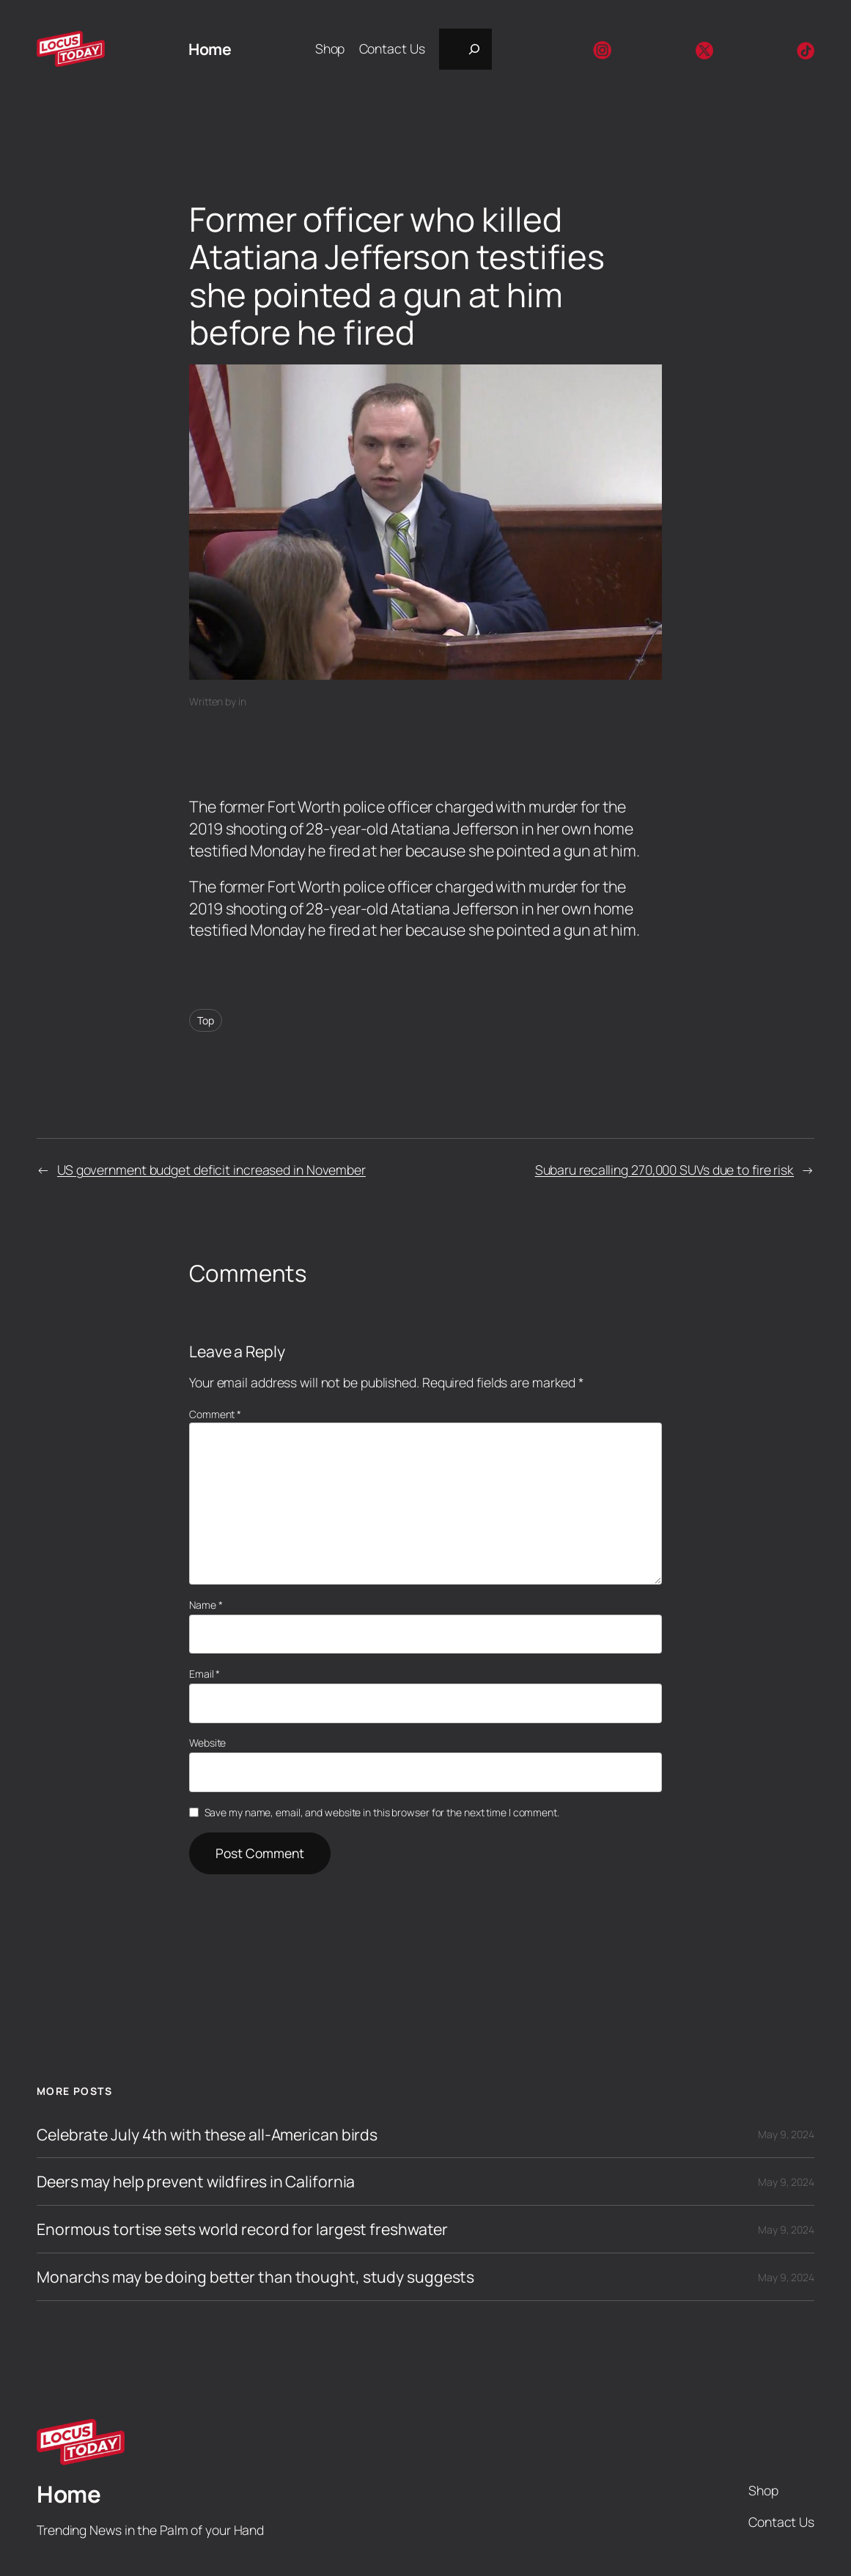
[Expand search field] (465, 49)
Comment (215, 1414)
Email (204, 1674)
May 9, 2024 (786, 2134)
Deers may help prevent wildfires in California (196, 2181)
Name (205, 1605)
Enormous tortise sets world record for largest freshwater (242, 2229)
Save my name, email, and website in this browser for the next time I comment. (382, 1812)
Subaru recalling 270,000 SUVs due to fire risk (664, 1169)
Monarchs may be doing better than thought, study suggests (255, 2277)
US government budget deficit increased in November (211, 1169)
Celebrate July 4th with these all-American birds (207, 2134)
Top (205, 1020)
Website (207, 1743)
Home (209, 48)
